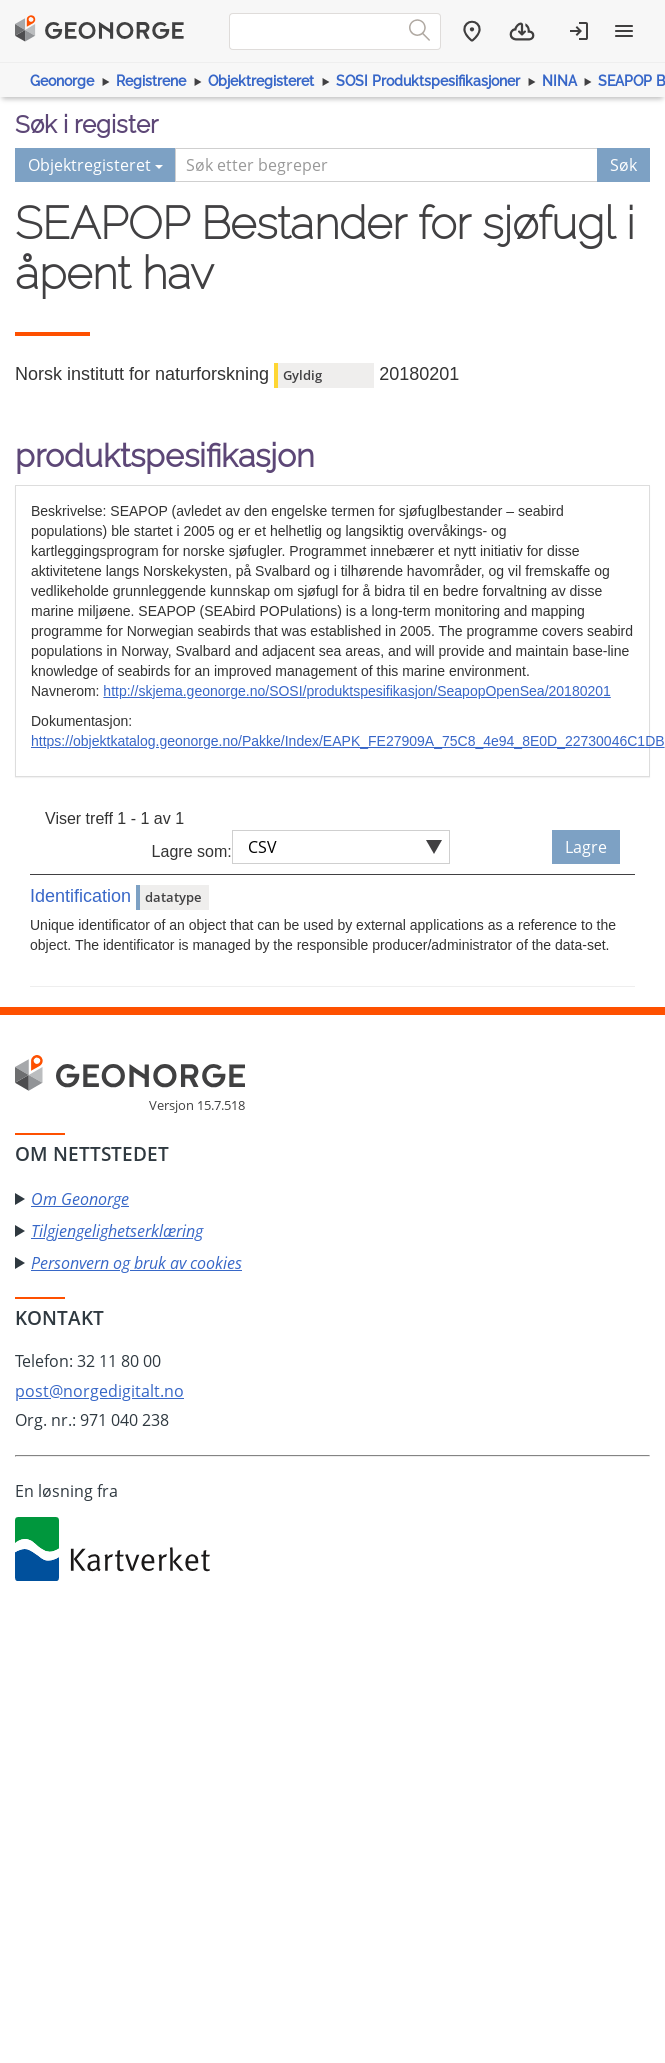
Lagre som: (192, 851)
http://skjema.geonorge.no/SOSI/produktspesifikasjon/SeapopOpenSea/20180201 (356, 691)
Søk (623, 165)
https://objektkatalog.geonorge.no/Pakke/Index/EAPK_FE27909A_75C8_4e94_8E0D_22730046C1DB (348, 741)
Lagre (586, 847)
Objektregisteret (261, 81)
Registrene (151, 81)
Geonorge (62, 81)
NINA (559, 81)
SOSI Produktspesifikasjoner (428, 81)
